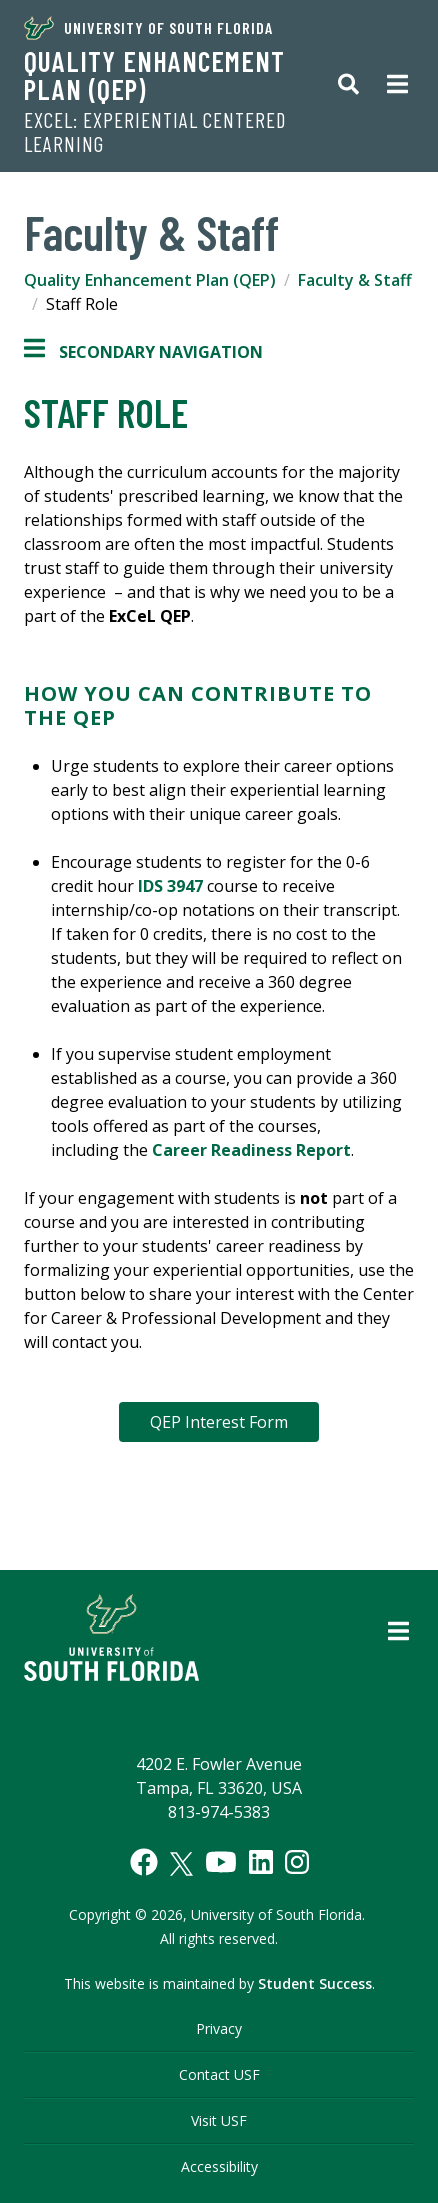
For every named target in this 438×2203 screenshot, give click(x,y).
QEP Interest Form (219, 1422)
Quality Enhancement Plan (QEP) (154, 75)
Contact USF (219, 2074)
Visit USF (219, 2120)
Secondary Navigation (143, 352)
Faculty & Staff (355, 280)
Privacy (219, 2028)
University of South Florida (148, 28)
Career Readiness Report (251, 1150)
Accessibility (219, 2166)
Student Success (315, 1983)
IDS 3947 (170, 886)
